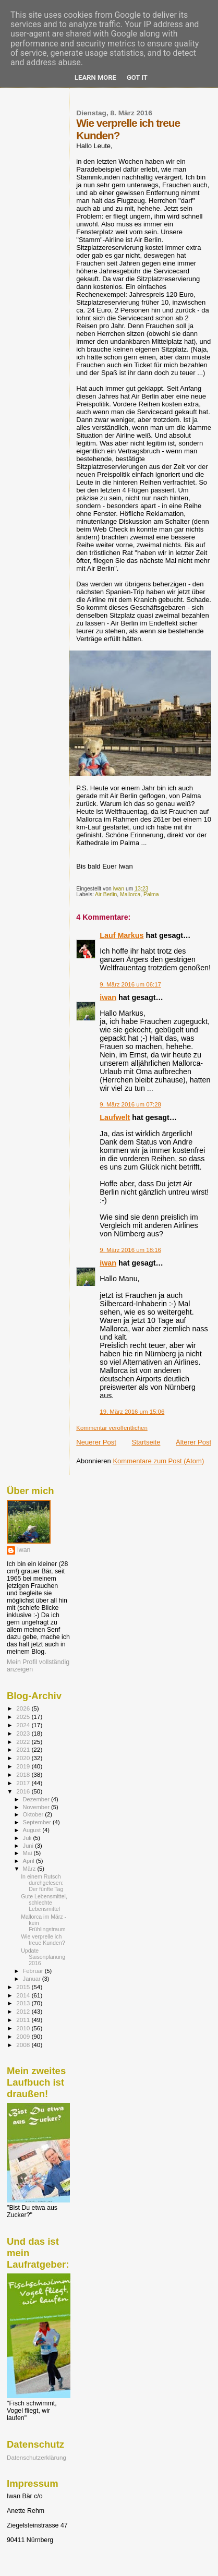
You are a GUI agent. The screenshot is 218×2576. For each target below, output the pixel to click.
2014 (23, 1995)
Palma (151, 894)
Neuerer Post (96, 1442)
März (30, 1868)
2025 (23, 1716)
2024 (23, 1725)
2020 (23, 1757)
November (37, 1807)
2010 (23, 2028)
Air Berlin (106, 894)
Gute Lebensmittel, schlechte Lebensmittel (44, 1902)
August (33, 1830)
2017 (23, 1782)
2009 (23, 2036)
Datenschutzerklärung (36, 2457)
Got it (137, 77)
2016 (23, 1791)
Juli (28, 1838)
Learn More (95, 77)
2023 (23, 1733)
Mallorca (130, 894)
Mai (28, 1853)
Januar (32, 1979)
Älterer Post (193, 1442)
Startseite (146, 1442)
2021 (23, 1749)
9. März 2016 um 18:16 (130, 1250)
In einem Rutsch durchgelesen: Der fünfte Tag (42, 1882)
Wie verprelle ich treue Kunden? (43, 1939)
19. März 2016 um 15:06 (132, 1412)
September (38, 1822)
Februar (34, 1971)
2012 (23, 2011)
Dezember (37, 1799)
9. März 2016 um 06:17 (130, 984)
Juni (29, 1846)
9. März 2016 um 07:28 (130, 1104)
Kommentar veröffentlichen (111, 1428)
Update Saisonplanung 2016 (43, 1956)
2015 (23, 1986)
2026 (23, 1708)
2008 (23, 2044)
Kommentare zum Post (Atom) (158, 1461)
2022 (23, 1741)
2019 (23, 1766)
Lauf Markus (121, 935)
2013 (23, 2003)
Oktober (34, 1814)
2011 (23, 2019)
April (29, 1861)
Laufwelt (115, 1117)
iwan (108, 997)
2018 (23, 1774)
